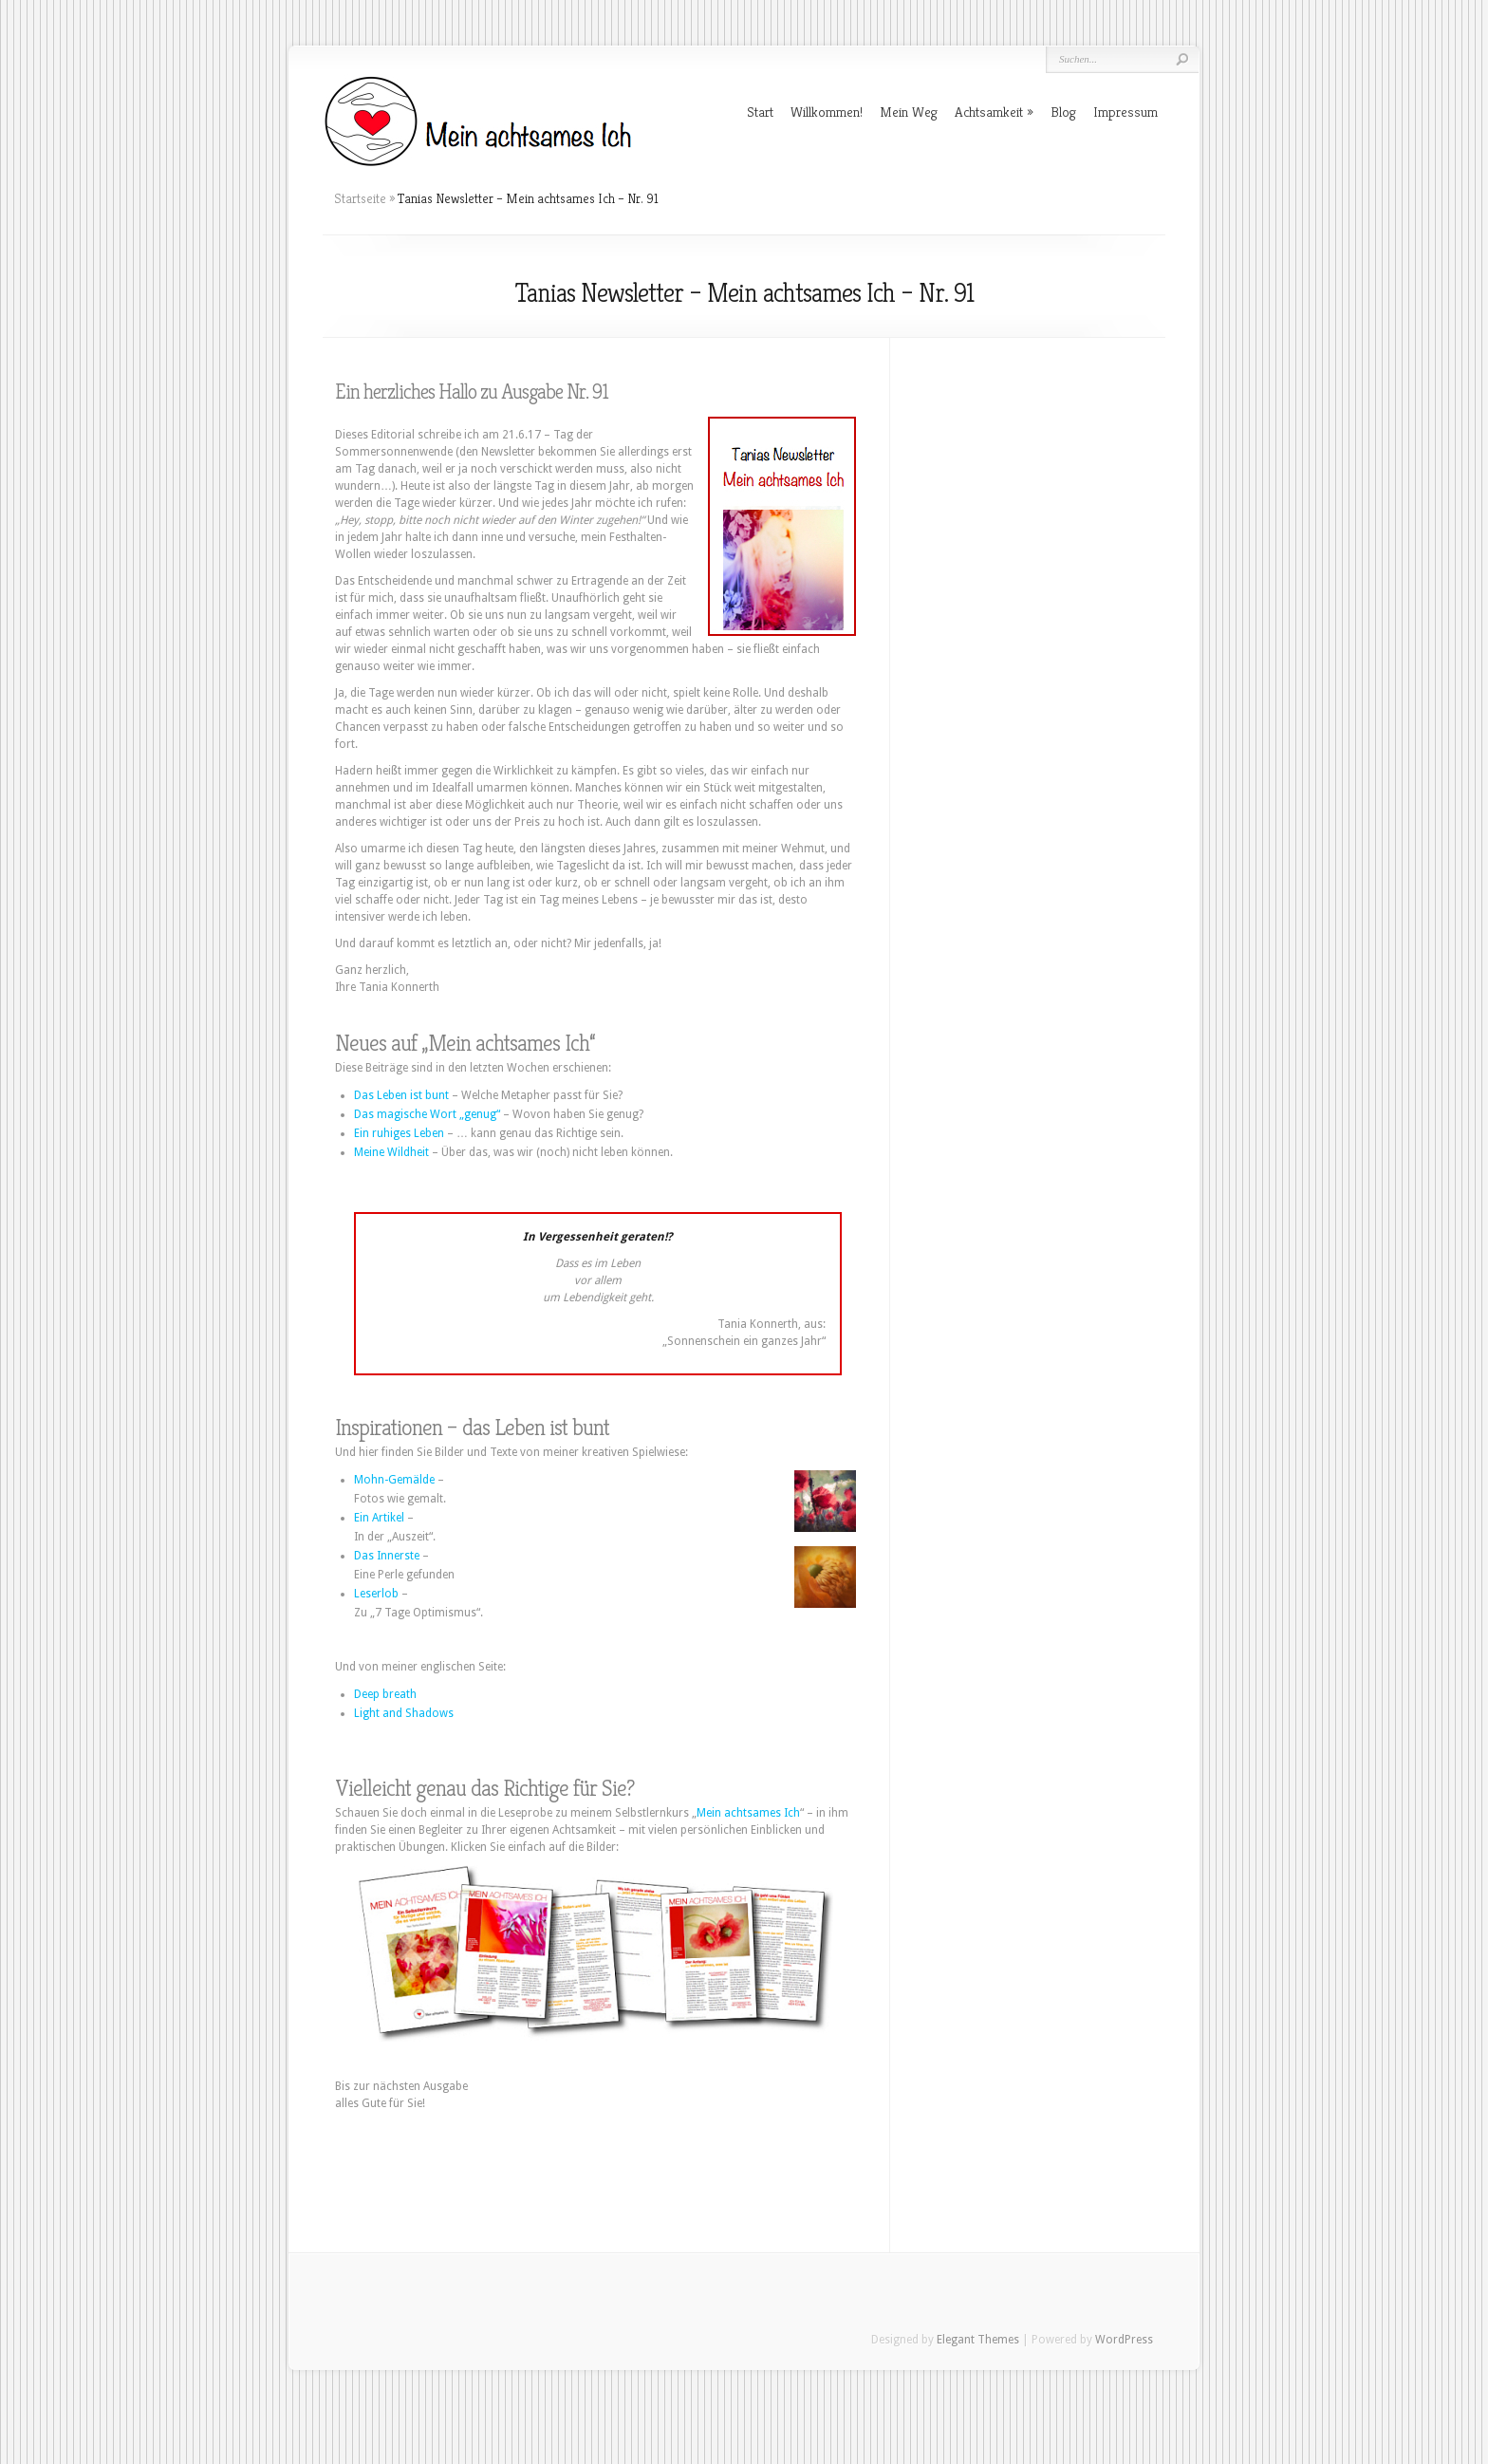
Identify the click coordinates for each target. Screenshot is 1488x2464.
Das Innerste (386, 1555)
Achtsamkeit (989, 112)
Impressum (1125, 112)
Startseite (360, 198)
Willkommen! (826, 112)
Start (760, 112)
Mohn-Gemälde (394, 1479)
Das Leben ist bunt (401, 1095)
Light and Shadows (404, 1713)
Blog (1063, 112)
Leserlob (376, 1593)
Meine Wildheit (391, 1152)
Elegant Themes (978, 2339)
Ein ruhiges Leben (399, 1133)
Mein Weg (909, 112)
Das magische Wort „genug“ (427, 1114)
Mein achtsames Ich (748, 1813)
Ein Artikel (379, 1517)
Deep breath (385, 1694)
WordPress (1124, 2339)
